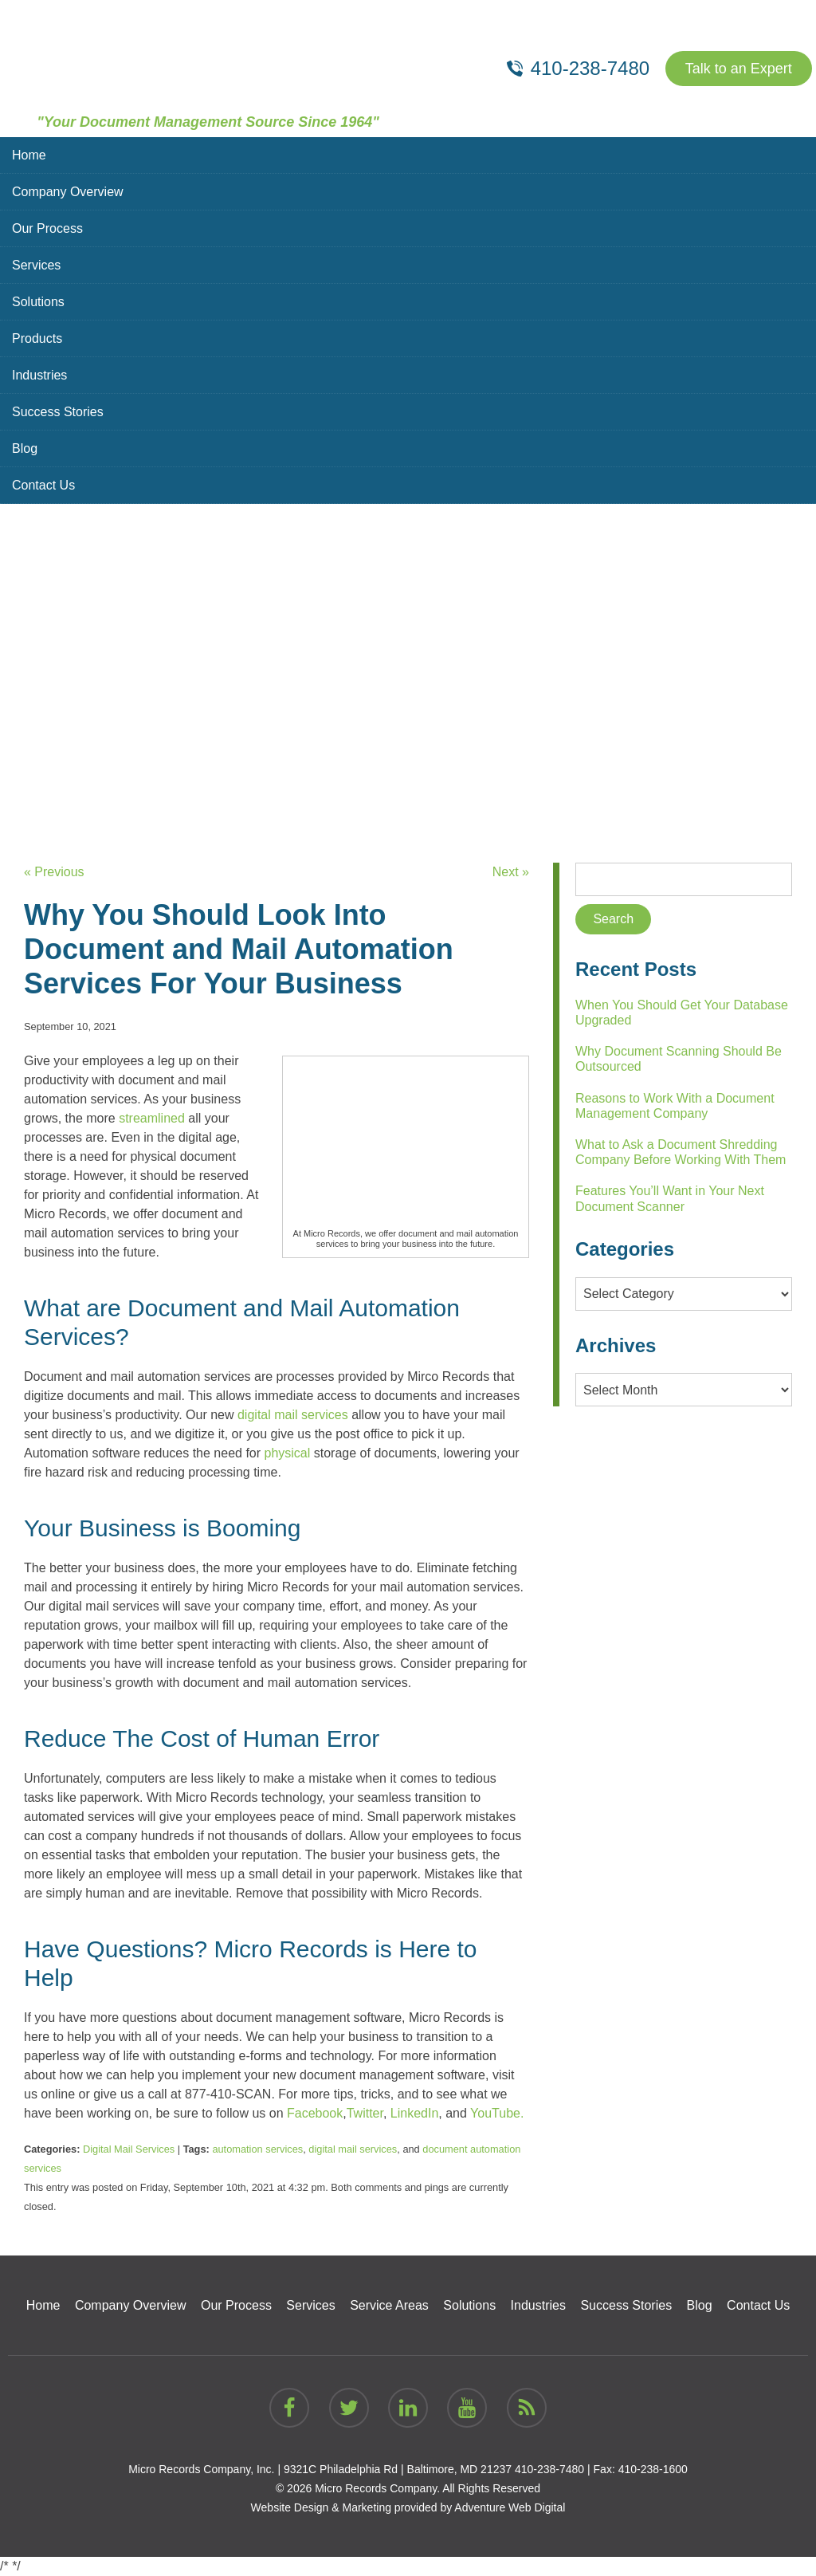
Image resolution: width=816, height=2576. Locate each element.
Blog (24, 448)
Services (36, 265)
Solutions (38, 302)
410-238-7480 (549, 2469)
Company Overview (68, 192)
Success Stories (58, 412)
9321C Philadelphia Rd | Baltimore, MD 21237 (398, 2469)
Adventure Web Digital (509, 2507)
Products (37, 338)
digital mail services (352, 2149)
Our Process (47, 228)
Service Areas (389, 2305)
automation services (257, 2149)
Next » (510, 872)
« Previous (54, 872)
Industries (39, 375)
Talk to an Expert (738, 69)
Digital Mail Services (129, 2149)
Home (29, 155)
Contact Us (43, 485)
